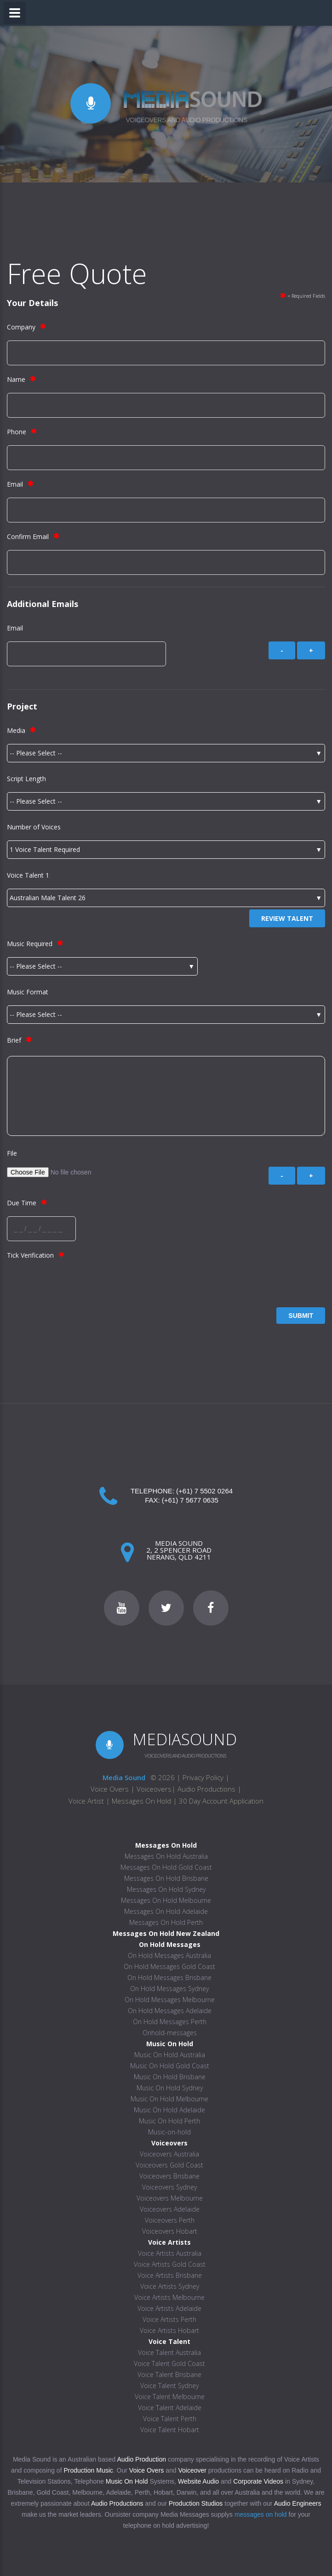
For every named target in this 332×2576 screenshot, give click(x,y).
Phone (16, 431)
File (12, 1153)
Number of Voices (34, 827)
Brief (14, 1040)
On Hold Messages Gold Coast (169, 1966)
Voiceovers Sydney (169, 2187)
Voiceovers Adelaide (170, 2209)
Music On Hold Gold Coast (169, 2065)
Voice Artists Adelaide (169, 2308)
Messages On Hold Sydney (166, 1889)
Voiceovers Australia (169, 2154)
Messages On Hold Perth (166, 1922)
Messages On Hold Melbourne (166, 1900)
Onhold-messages (170, 2032)
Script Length (26, 778)
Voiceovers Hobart (169, 2231)
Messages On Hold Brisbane (166, 1878)
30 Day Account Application (221, 1800)
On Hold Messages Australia (169, 1955)
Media (16, 730)
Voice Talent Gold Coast (169, 2363)
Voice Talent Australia (169, 2352)
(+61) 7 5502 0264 (204, 1491)
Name (16, 379)
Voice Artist (86, 1800)
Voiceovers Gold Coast (169, 2165)
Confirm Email (28, 536)
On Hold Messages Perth (169, 2021)
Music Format (27, 991)
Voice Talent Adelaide (169, 2407)
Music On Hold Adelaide (169, 2109)
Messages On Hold (141, 1800)
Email (15, 484)
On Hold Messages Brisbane (169, 1977)
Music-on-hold (169, 2132)
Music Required (29, 943)
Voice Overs (111, 1788)
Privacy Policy (203, 1777)
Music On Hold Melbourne (169, 2098)
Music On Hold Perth (169, 2120)
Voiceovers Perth (170, 2220)
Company (21, 327)
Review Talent (287, 918)
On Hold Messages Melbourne (170, 1999)
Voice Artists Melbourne (169, 2297)
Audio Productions (206, 1788)
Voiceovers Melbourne (170, 2198)
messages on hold (261, 2514)
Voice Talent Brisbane (169, 2374)
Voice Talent (25, 875)
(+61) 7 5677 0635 (190, 1500)
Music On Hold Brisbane (170, 2076)
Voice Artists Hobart (169, 2330)
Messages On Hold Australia (166, 1856)
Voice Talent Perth (169, 2418)
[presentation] (77, 1287)
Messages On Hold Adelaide (166, 1911)
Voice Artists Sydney (169, 2286)
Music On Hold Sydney (170, 2087)
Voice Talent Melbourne (170, 2396)
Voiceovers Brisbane (169, 2176)
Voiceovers (154, 1788)
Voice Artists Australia (169, 2253)
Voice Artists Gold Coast (170, 2264)
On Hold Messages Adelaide (170, 2010)
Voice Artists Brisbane (169, 2275)
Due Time (21, 1202)
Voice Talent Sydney (169, 2385)
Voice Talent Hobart (169, 2429)
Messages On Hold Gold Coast (166, 1867)
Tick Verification (30, 1255)
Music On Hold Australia (169, 2054)
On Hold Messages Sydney (169, 1988)
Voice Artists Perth (169, 2319)
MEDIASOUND (184, 1739)
